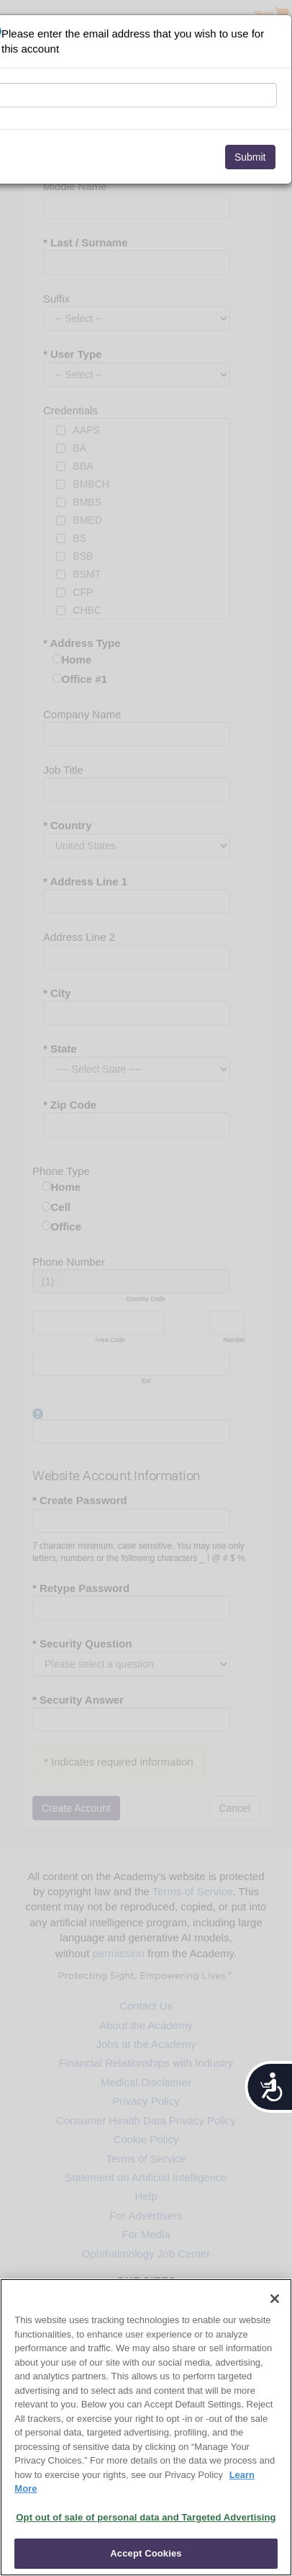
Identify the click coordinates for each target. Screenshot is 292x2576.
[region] (146, 2427)
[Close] (275, 2299)
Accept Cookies (145, 2553)
